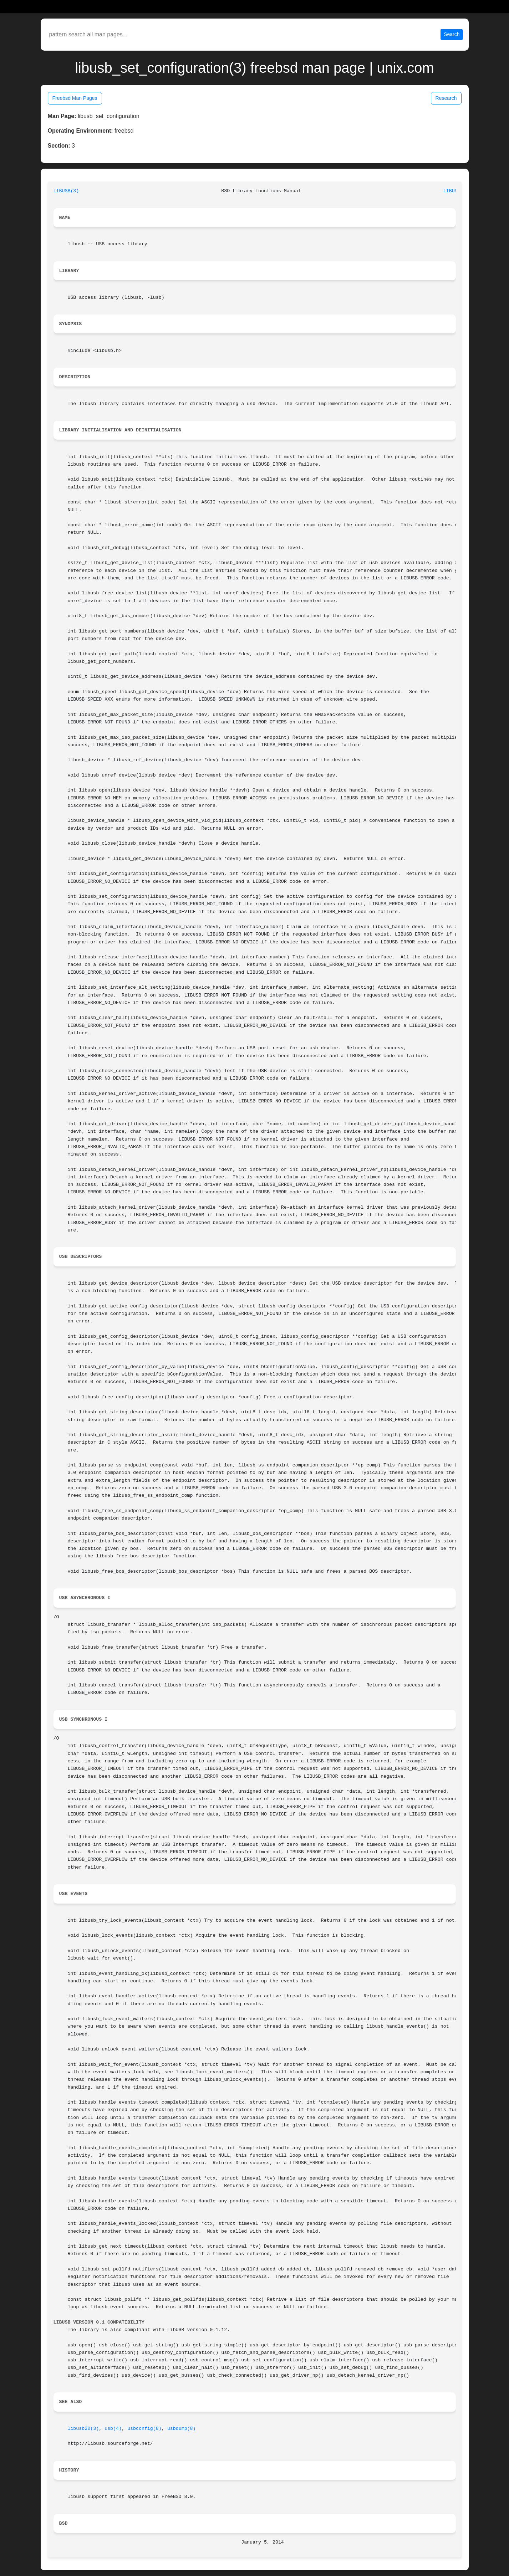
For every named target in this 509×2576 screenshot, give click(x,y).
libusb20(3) (83, 2428)
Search (451, 34)
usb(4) (113, 2428)
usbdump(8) (181, 2428)
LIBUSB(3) (66, 191)
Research (446, 98)
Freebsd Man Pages (74, 98)
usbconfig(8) (144, 2428)
